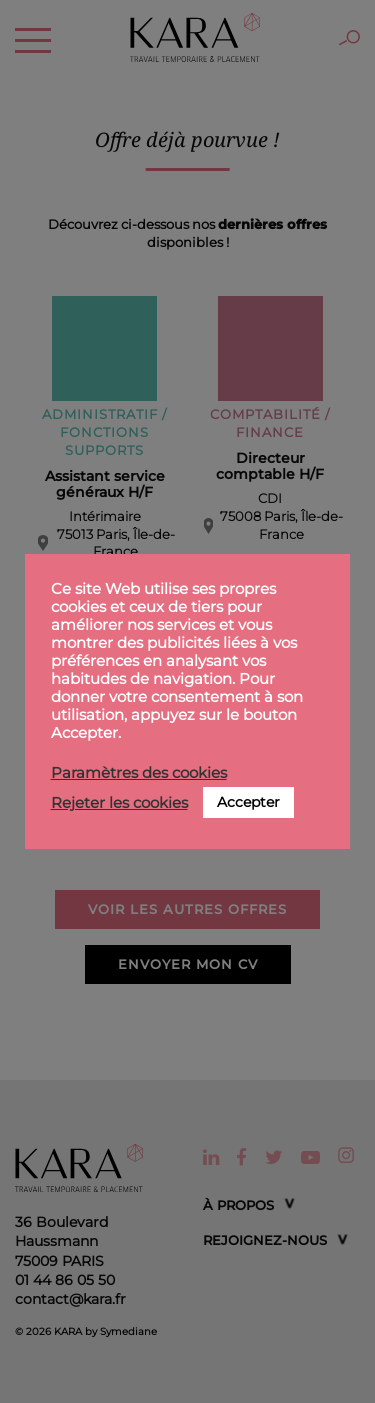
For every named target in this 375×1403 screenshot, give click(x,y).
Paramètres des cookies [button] (139, 773)
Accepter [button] (248, 802)
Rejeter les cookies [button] (119, 803)
